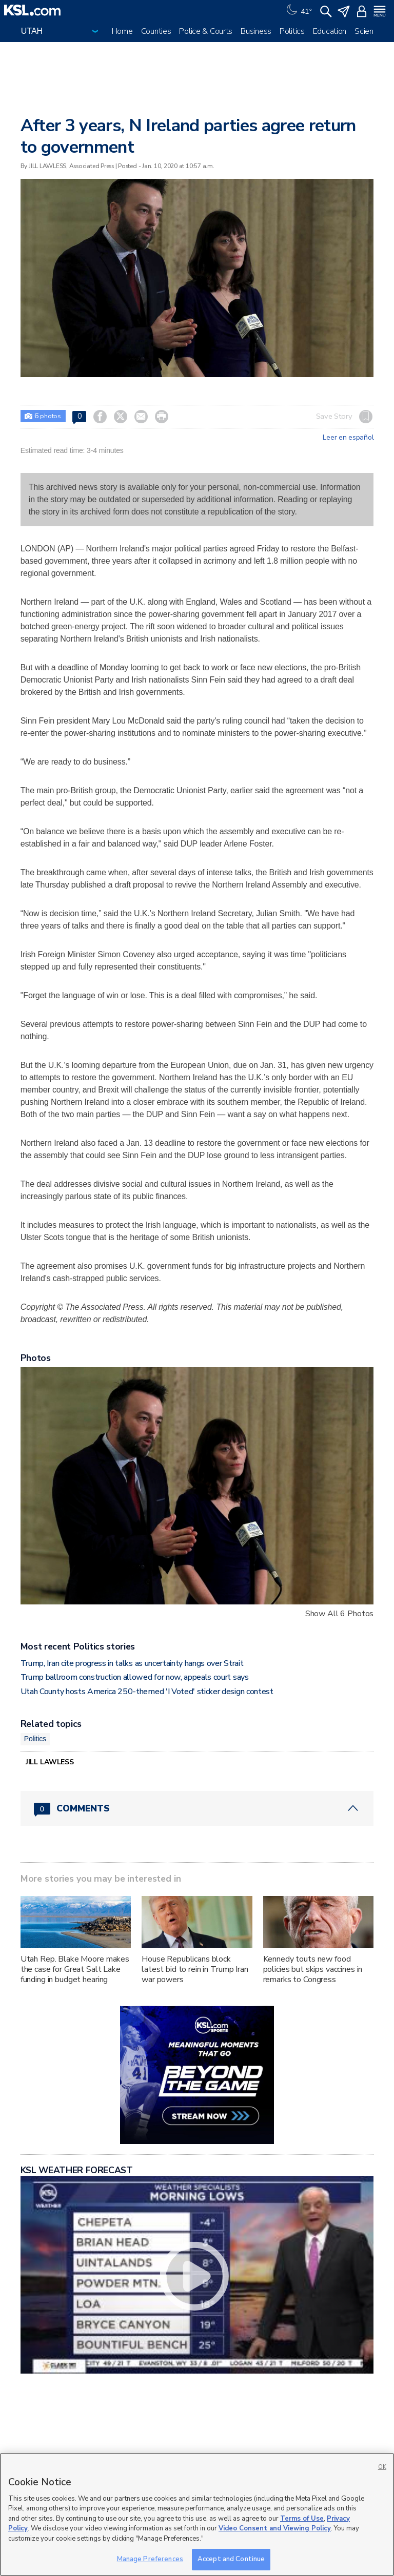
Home (122, 31)
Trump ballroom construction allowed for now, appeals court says (135, 1677)
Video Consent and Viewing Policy (275, 2528)
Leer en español (348, 437)
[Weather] (298, 10)
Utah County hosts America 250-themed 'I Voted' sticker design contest (147, 1691)
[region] (197, 2514)
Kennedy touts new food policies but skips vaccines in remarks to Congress (313, 1969)
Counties (156, 31)
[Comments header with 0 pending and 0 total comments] (197, 1808)
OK (382, 2467)
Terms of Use (302, 2518)
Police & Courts (205, 31)
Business (256, 31)
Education (329, 31)
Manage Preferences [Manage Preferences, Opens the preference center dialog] (150, 2559)
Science (368, 31)
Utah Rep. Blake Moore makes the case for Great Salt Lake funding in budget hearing (75, 1969)
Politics (292, 31)
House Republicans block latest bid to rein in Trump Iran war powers (195, 1969)
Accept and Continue (231, 2559)
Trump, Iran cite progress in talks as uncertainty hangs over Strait (132, 1663)
